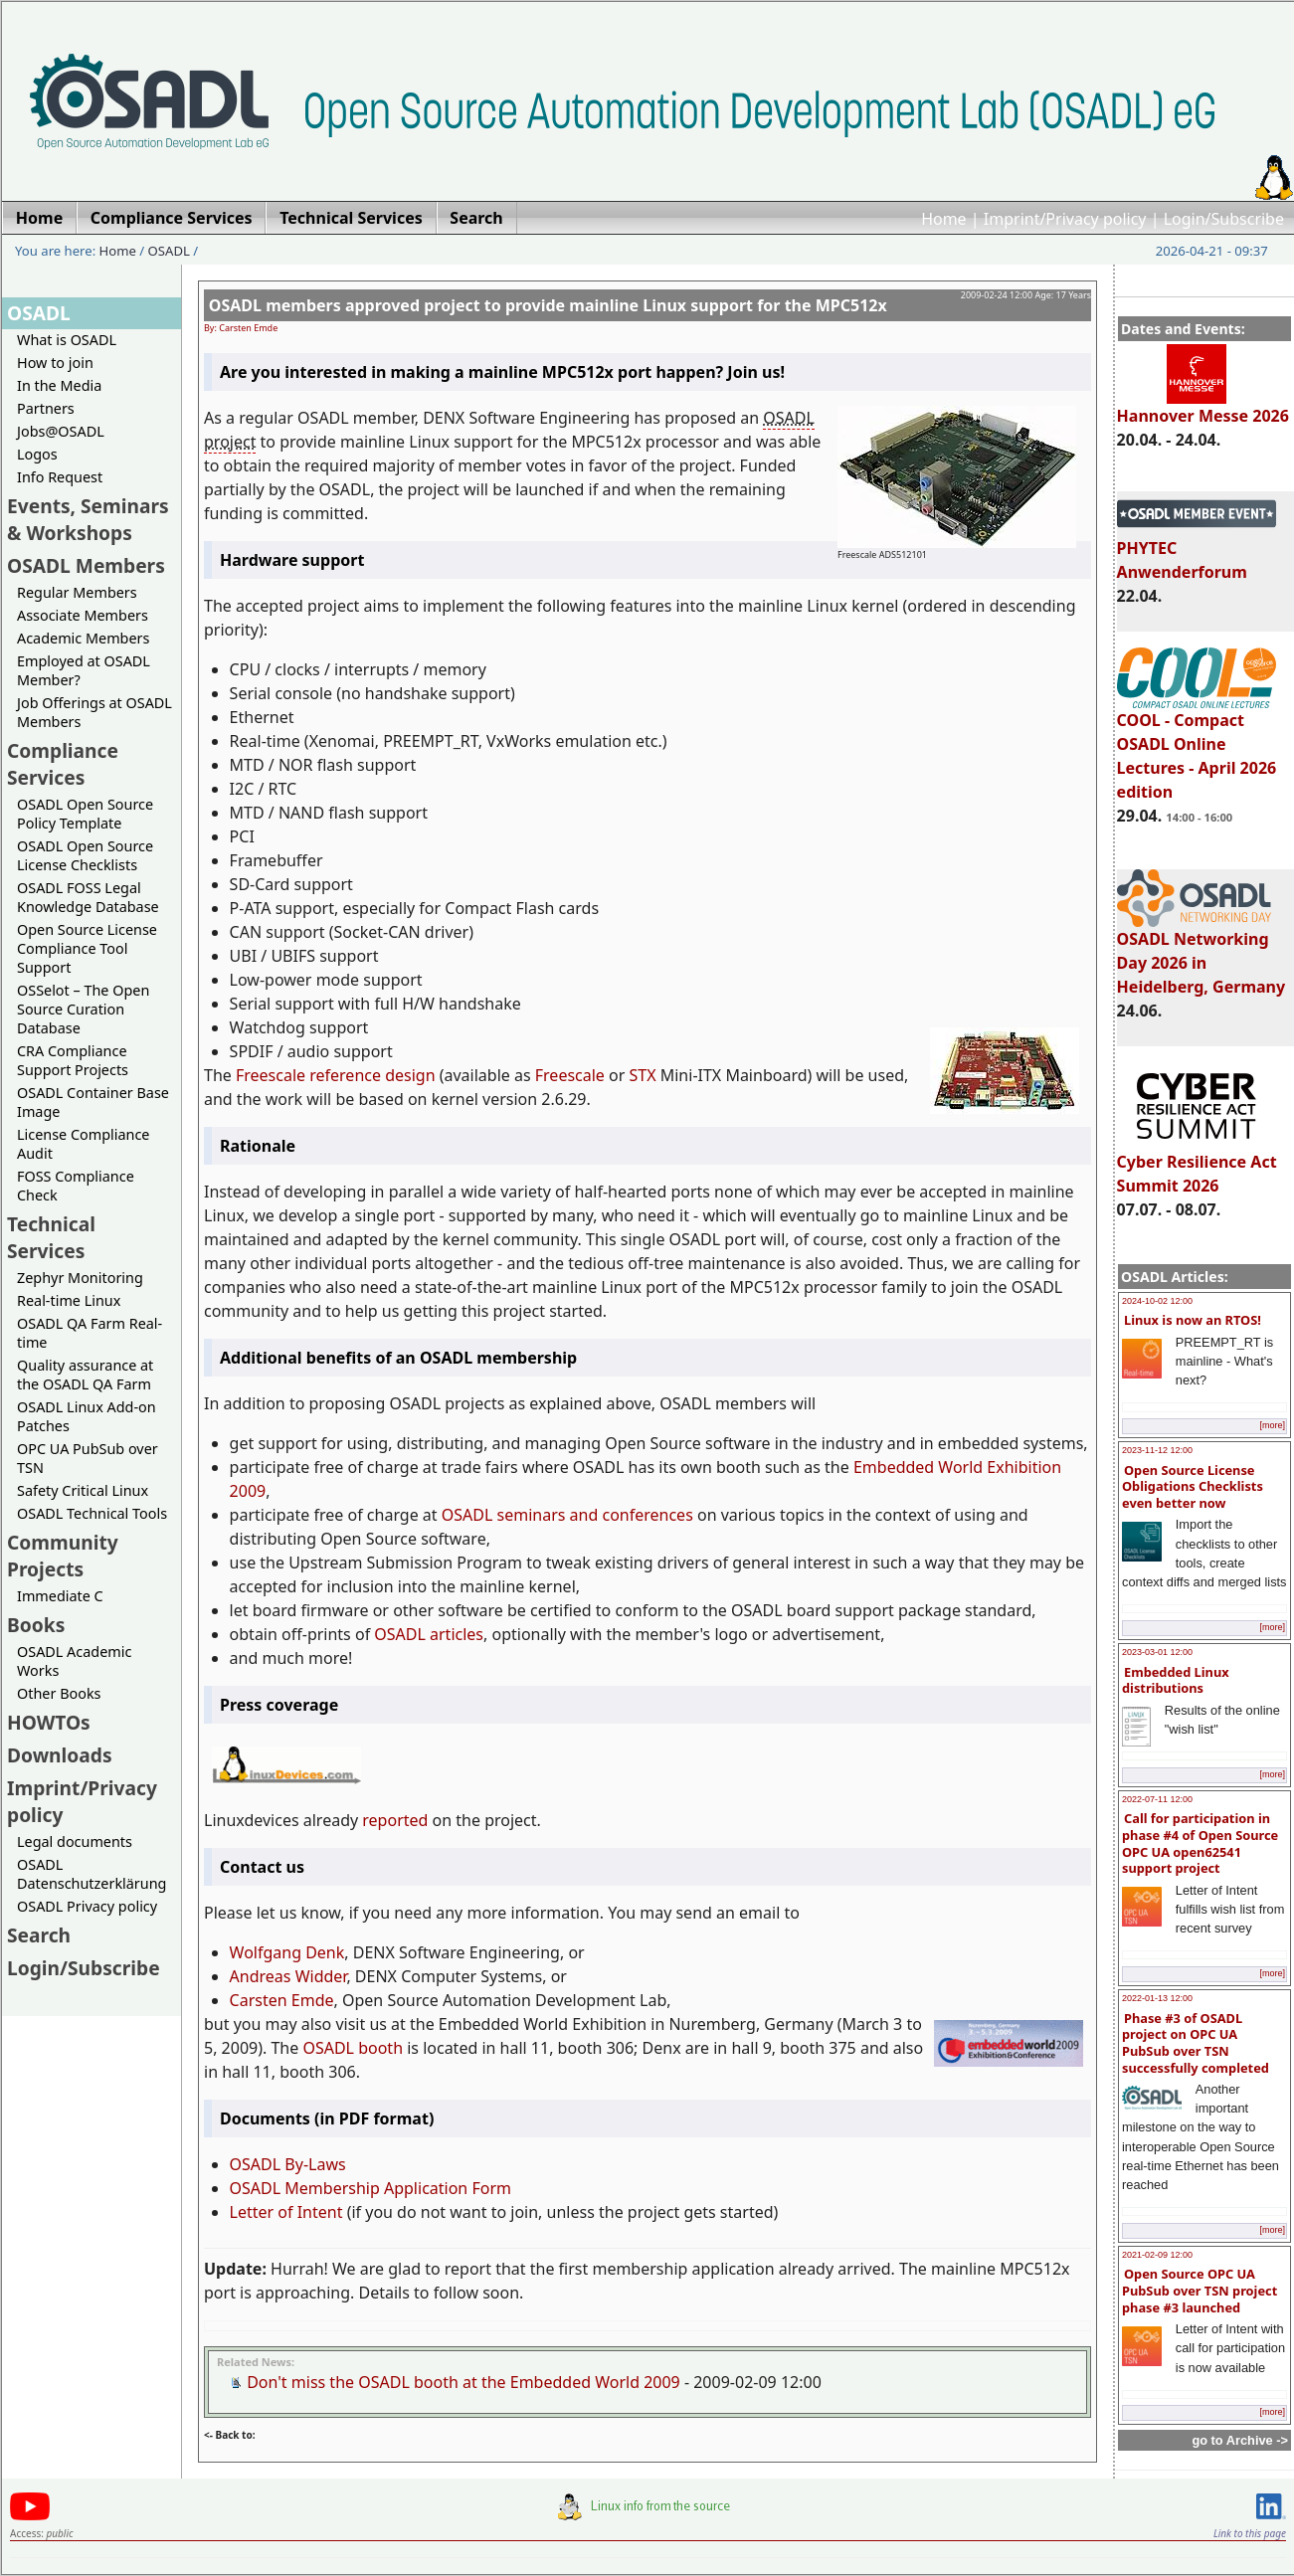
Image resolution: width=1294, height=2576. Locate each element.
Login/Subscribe (1224, 219)
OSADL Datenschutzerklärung (91, 1874)
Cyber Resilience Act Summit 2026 (1197, 1164)
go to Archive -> (1240, 2440)
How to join (55, 362)
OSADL (169, 251)
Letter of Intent (286, 2212)
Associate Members (82, 615)
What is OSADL (66, 339)
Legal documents (74, 1841)
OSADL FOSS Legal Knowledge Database (88, 897)
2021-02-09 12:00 (1157, 2255)
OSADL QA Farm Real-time (89, 1333)
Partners (46, 408)
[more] (1272, 1425)
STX (643, 1075)
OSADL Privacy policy (87, 1906)
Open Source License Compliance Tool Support (87, 948)
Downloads (59, 1755)
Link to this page (1249, 2533)
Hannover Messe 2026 (1203, 407)
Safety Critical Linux (82, 1490)
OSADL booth (352, 2048)
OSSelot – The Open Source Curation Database (83, 1009)
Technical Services (51, 1237)
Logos (37, 454)
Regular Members (77, 592)
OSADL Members (86, 565)
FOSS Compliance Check (75, 1185)
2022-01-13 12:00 (1157, 1998)
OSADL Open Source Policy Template (85, 813)
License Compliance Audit (83, 1144)
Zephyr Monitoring (80, 1277)
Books (36, 1624)
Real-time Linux (68, 1300)
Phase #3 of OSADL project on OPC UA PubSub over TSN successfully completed (1195, 2043)
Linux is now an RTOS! (1192, 1320)
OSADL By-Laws (288, 2164)
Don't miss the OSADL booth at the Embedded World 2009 (463, 2382)
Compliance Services (62, 764)
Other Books (58, 1693)
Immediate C (60, 1595)
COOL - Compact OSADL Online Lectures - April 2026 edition (1197, 747)
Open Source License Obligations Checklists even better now (1192, 1486)
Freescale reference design (336, 1075)
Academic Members (83, 638)
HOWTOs (49, 1722)
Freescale (570, 1075)
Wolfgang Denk (287, 1952)
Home (944, 219)
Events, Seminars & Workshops (88, 519)
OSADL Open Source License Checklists (85, 855)
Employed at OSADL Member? (83, 670)
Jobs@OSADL (60, 431)
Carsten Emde (282, 2000)
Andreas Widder (288, 1976)
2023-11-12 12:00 (1157, 1450)
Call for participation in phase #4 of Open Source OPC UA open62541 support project (1200, 1843)
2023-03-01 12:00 (1157, 1652)
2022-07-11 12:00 (1157, 1799)
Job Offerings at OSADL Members (94, 712)
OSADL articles (428, 1634)
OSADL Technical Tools (92, 1513)
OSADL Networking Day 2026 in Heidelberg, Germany (1201, 954)
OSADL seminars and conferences (567, 1515)
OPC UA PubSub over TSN (87, 1458)
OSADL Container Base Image (93, 1102)
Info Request (59, 476)
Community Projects (62, 1555)
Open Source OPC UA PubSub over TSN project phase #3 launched (1199, 2290)
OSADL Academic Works (74, 1661)
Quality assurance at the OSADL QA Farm (85, 1374)
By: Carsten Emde (240, 327)
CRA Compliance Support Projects (72, 1060)
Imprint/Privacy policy (1065, 219)
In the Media (59, 385)
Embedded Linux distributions (1175, 1680)
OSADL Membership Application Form (370, 2188)
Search (39, 1935)
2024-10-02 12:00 (1157, 1301)
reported (395, 1820)
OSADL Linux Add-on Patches (86, 1416)
